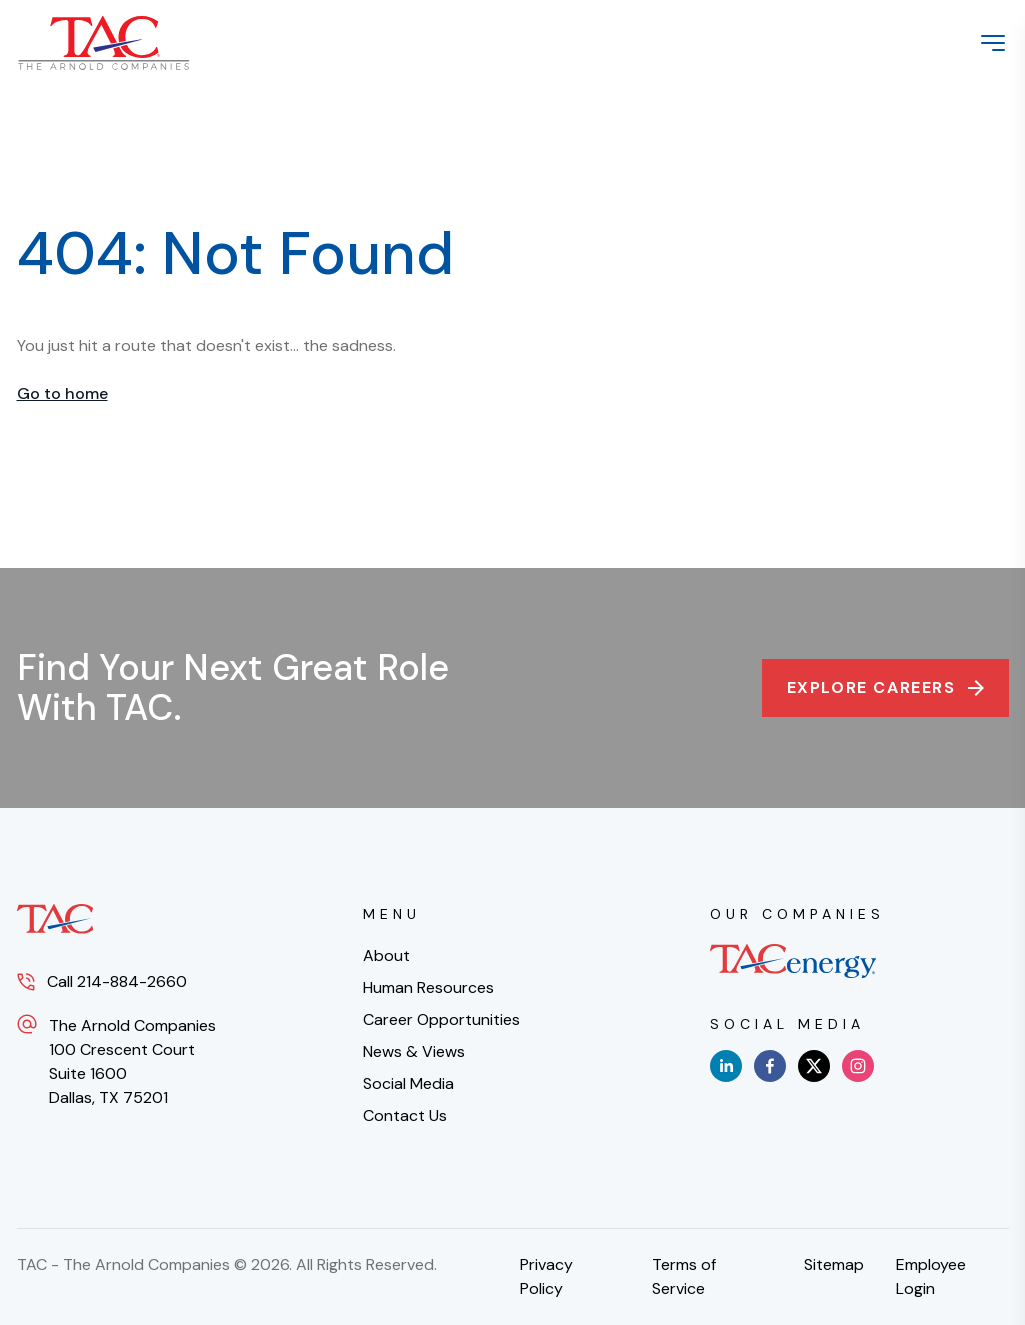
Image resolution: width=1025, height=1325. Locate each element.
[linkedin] (726, 1066)
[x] (814, 1066)
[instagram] (858, 1066)
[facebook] (770, 1066)
